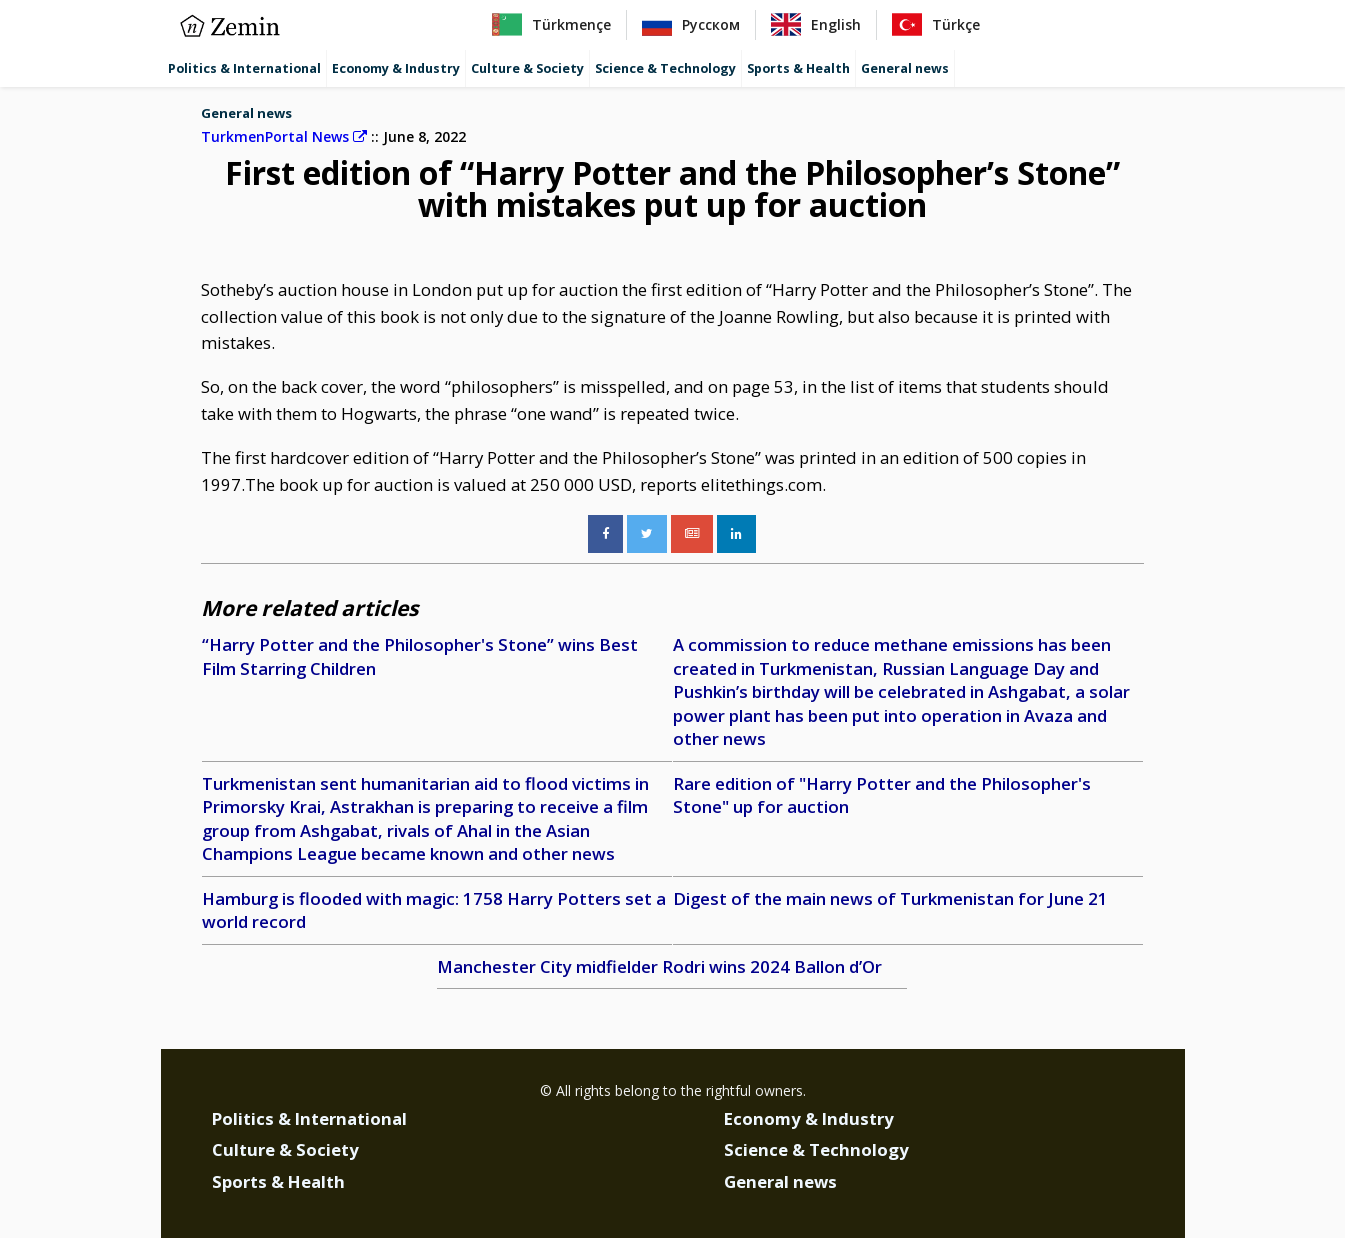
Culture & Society (527, 68)
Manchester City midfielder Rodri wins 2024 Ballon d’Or (659, 966)
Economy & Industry (396, 68)
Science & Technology (665, 68)
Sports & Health (798, 68)
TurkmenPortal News (284, 136)
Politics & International (244, 68)
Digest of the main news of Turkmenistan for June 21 (890, 898)
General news (905, 68)
